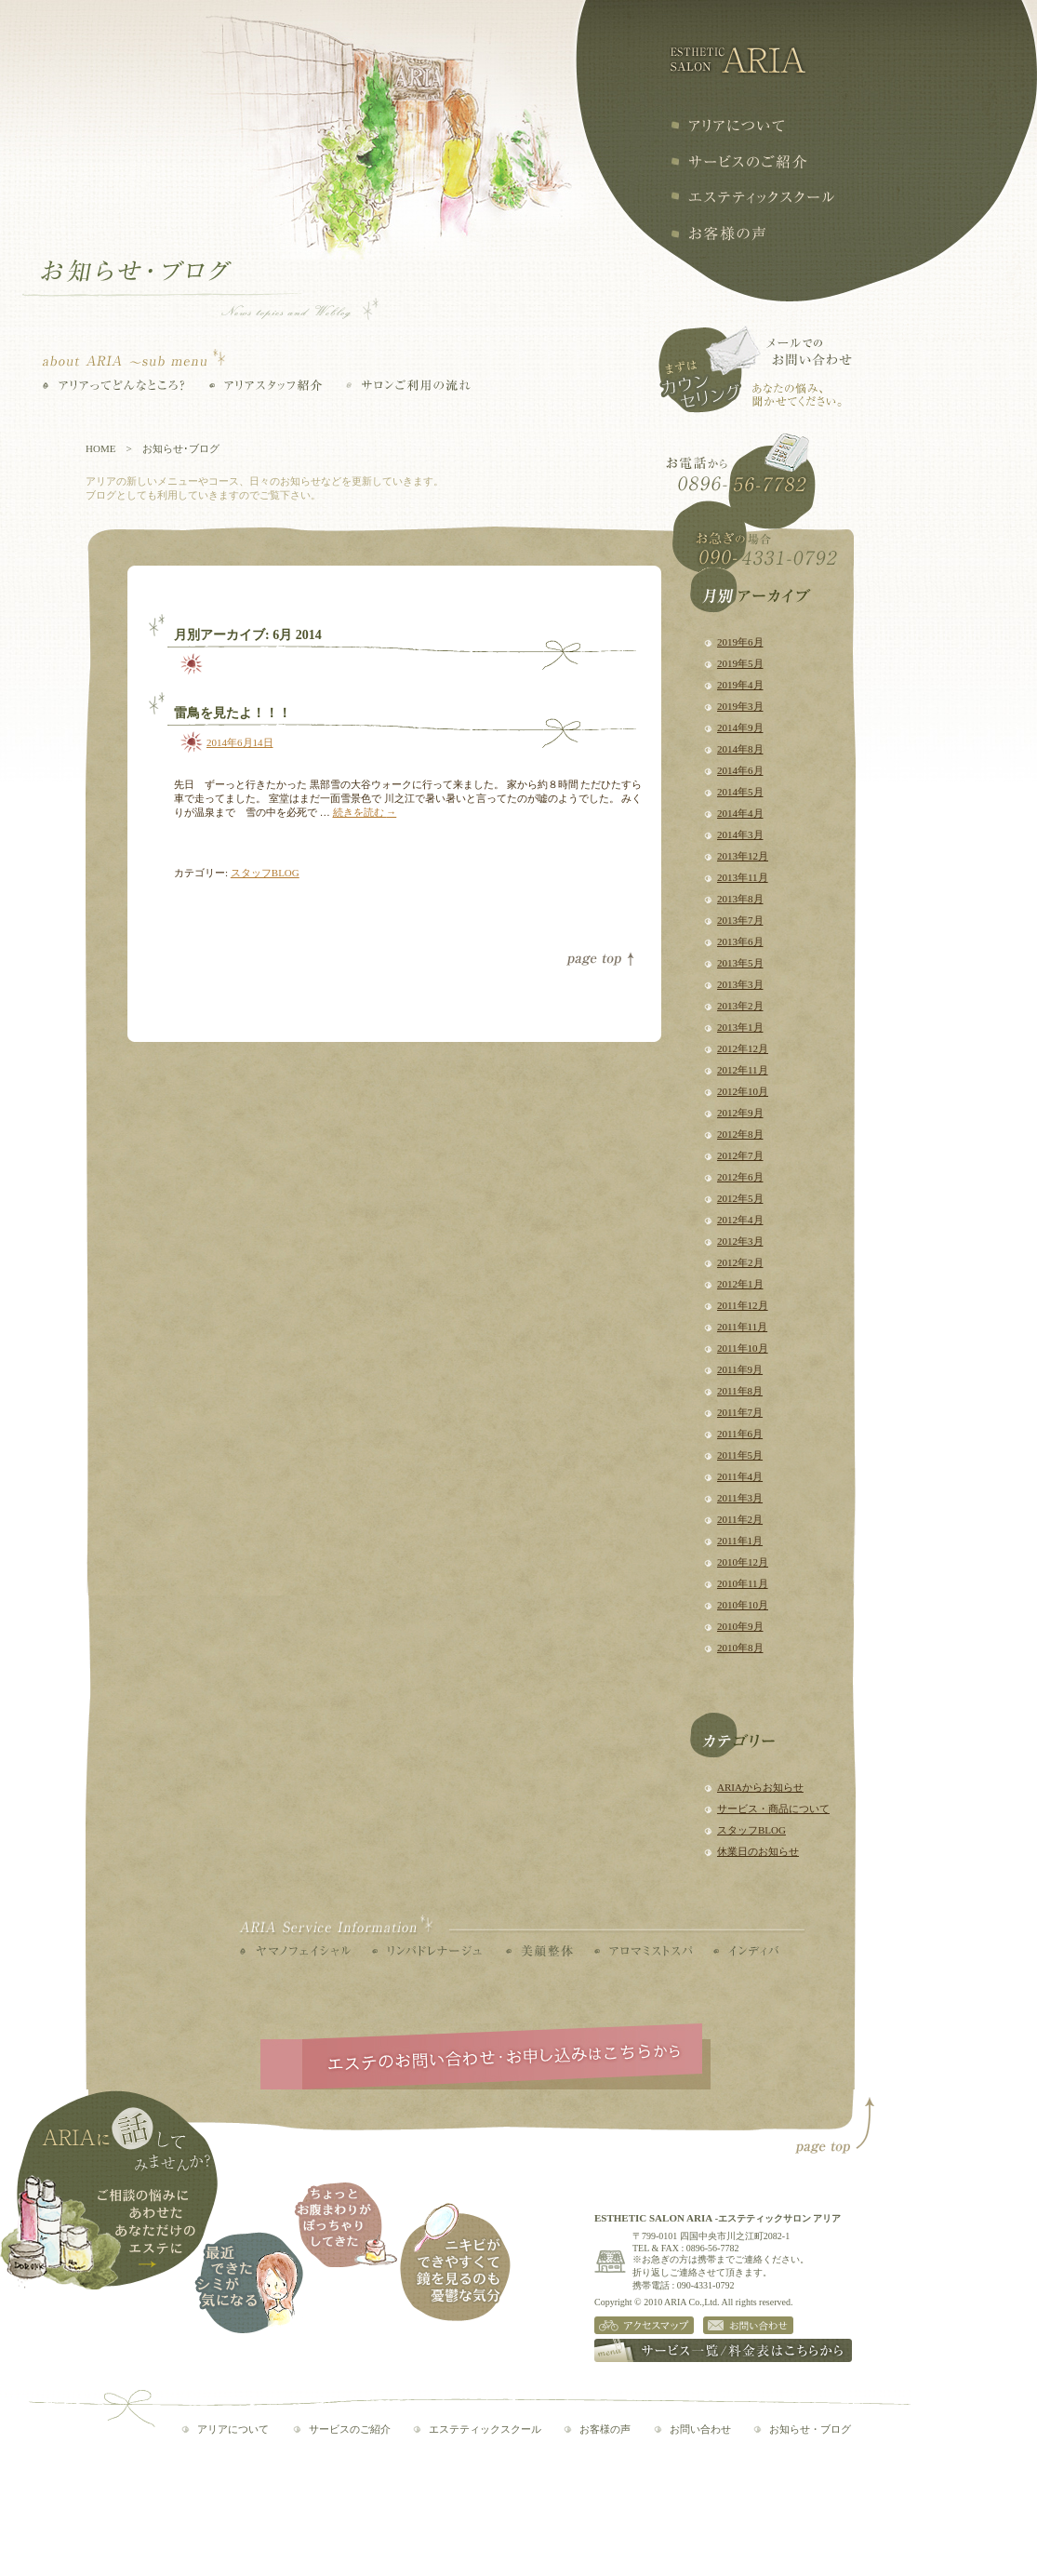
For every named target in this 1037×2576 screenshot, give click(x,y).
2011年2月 (740, 1519)
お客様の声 (717, 233)
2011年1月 (740, 1540)
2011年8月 (740, 1390)
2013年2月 (740, 1005)
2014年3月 (740, 834)
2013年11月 (742, 877)
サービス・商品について (773, 1808)
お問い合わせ (700, 2429)
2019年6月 (740, 641)
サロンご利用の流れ (408, 385)
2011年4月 (740, 1476)
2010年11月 (742, 1583)
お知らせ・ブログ (810, 2429)
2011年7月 (740, 1412)
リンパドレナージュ (427, 1950)
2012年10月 (742, 1091)
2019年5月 (740, 663)
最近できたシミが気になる (248, 2282)
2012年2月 (740, 1262)
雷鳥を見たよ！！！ (232, 713)
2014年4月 (740, 813)
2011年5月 (740, 1455)
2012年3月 (740, 1241)
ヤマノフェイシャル (295, 1950)
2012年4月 (740, 1219)
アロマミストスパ (643, 1950)
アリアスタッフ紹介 (265, 385)
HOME (100, 448)
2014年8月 (740, 748)
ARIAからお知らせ (760, 1787)
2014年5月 (740, 791)
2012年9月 (740, 1112)
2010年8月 (740, 1647)
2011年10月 (742, 1348)
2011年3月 (740, 1497)
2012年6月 (740, 1176)
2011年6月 (740, 1433)
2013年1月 (740, 1027)
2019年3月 (740, 706)
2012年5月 (740, 1198)
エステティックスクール (752, 197)
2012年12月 (742, 1048)
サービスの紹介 (739, 161)
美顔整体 (539, 1950)
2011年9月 (740, 1369)
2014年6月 (740, 770)
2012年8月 (740, 1134)
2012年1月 (740, 1283)
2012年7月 (740, 1155)
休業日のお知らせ (758, 1851)
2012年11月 (742, 1069)
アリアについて (727, 125)
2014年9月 (740, 727)
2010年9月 (740, 1626)
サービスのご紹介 (350, 2429)
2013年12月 (742, 855)
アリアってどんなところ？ (114, 385)
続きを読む (365, 812)
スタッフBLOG (751, 1829)
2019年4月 (740, 684)
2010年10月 (742, 1604)
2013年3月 (740, 984)
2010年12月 (742, 1562)
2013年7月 (740, 920)
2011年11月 (742, 1326)
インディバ (745, 1950)
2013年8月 (740, 898)
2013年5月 (740, 962)
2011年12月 (742, 1305)
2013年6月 (740, 941)
